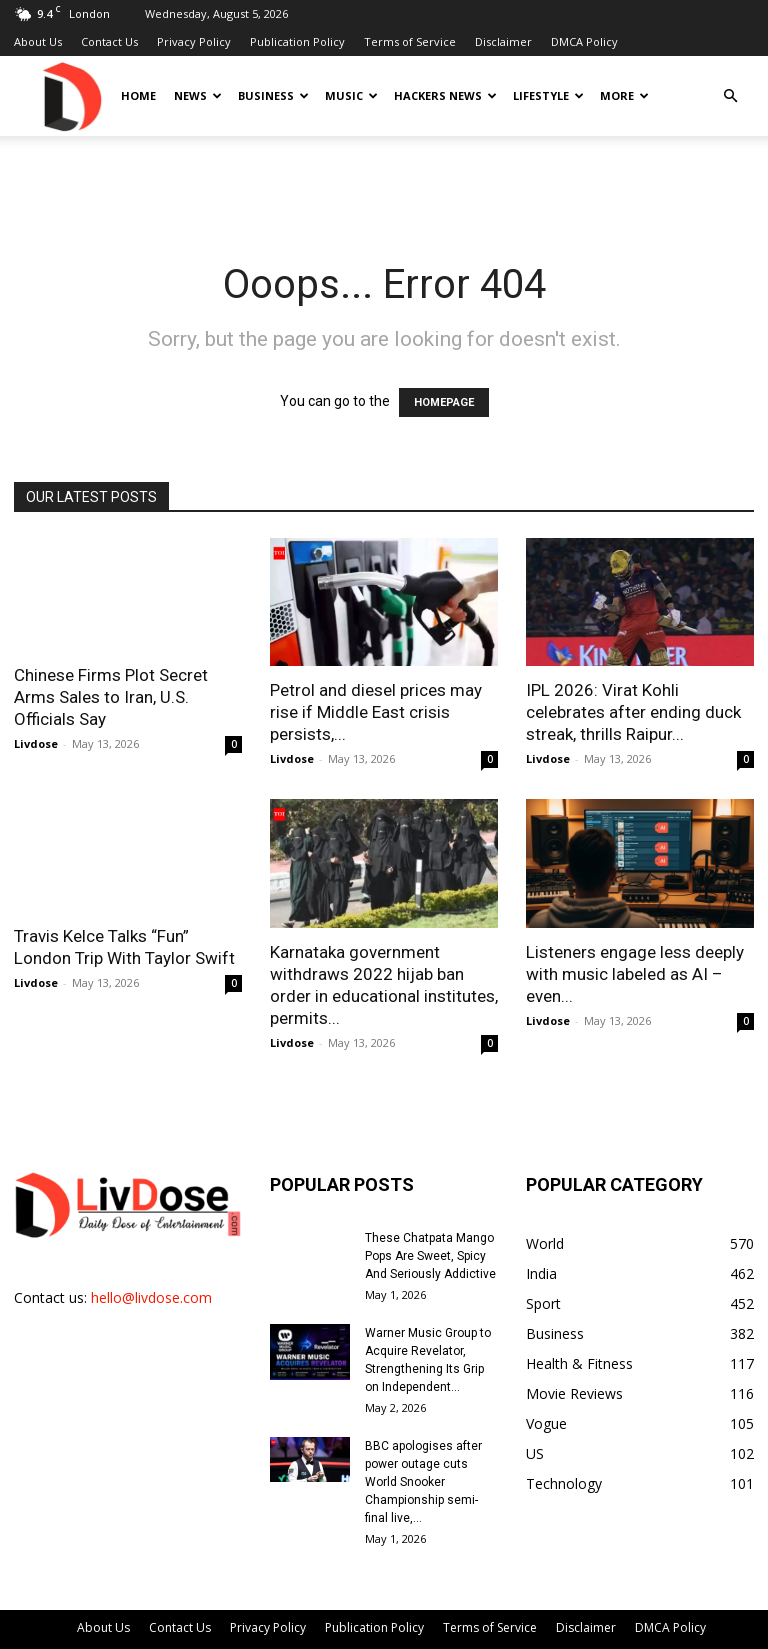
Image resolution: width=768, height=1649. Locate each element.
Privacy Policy (194, 41)
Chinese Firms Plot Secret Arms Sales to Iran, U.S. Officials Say (111, 697)
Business (273, 95)
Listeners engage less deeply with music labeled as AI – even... (635, 974)
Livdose (36, 743)
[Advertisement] (384, 180)
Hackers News (445, 95)
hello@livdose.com (151, 1297)
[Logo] (71, 95)
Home (138, 95)
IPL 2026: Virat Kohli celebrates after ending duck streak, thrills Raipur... (633, 712)
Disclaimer (503, 41)
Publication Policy (297, 41)
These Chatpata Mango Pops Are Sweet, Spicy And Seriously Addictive (430, 1256)
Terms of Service (410, 41)
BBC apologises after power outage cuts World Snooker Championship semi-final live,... (423, 1482)
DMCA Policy (584, 41)
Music (351, 95)
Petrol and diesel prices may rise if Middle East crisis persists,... (376, 712)
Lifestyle (548, 95)
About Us (38, 41)
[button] (730, 96)
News (198, 95)
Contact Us (109, 41)
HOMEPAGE (444, 402)
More (624, 95)
